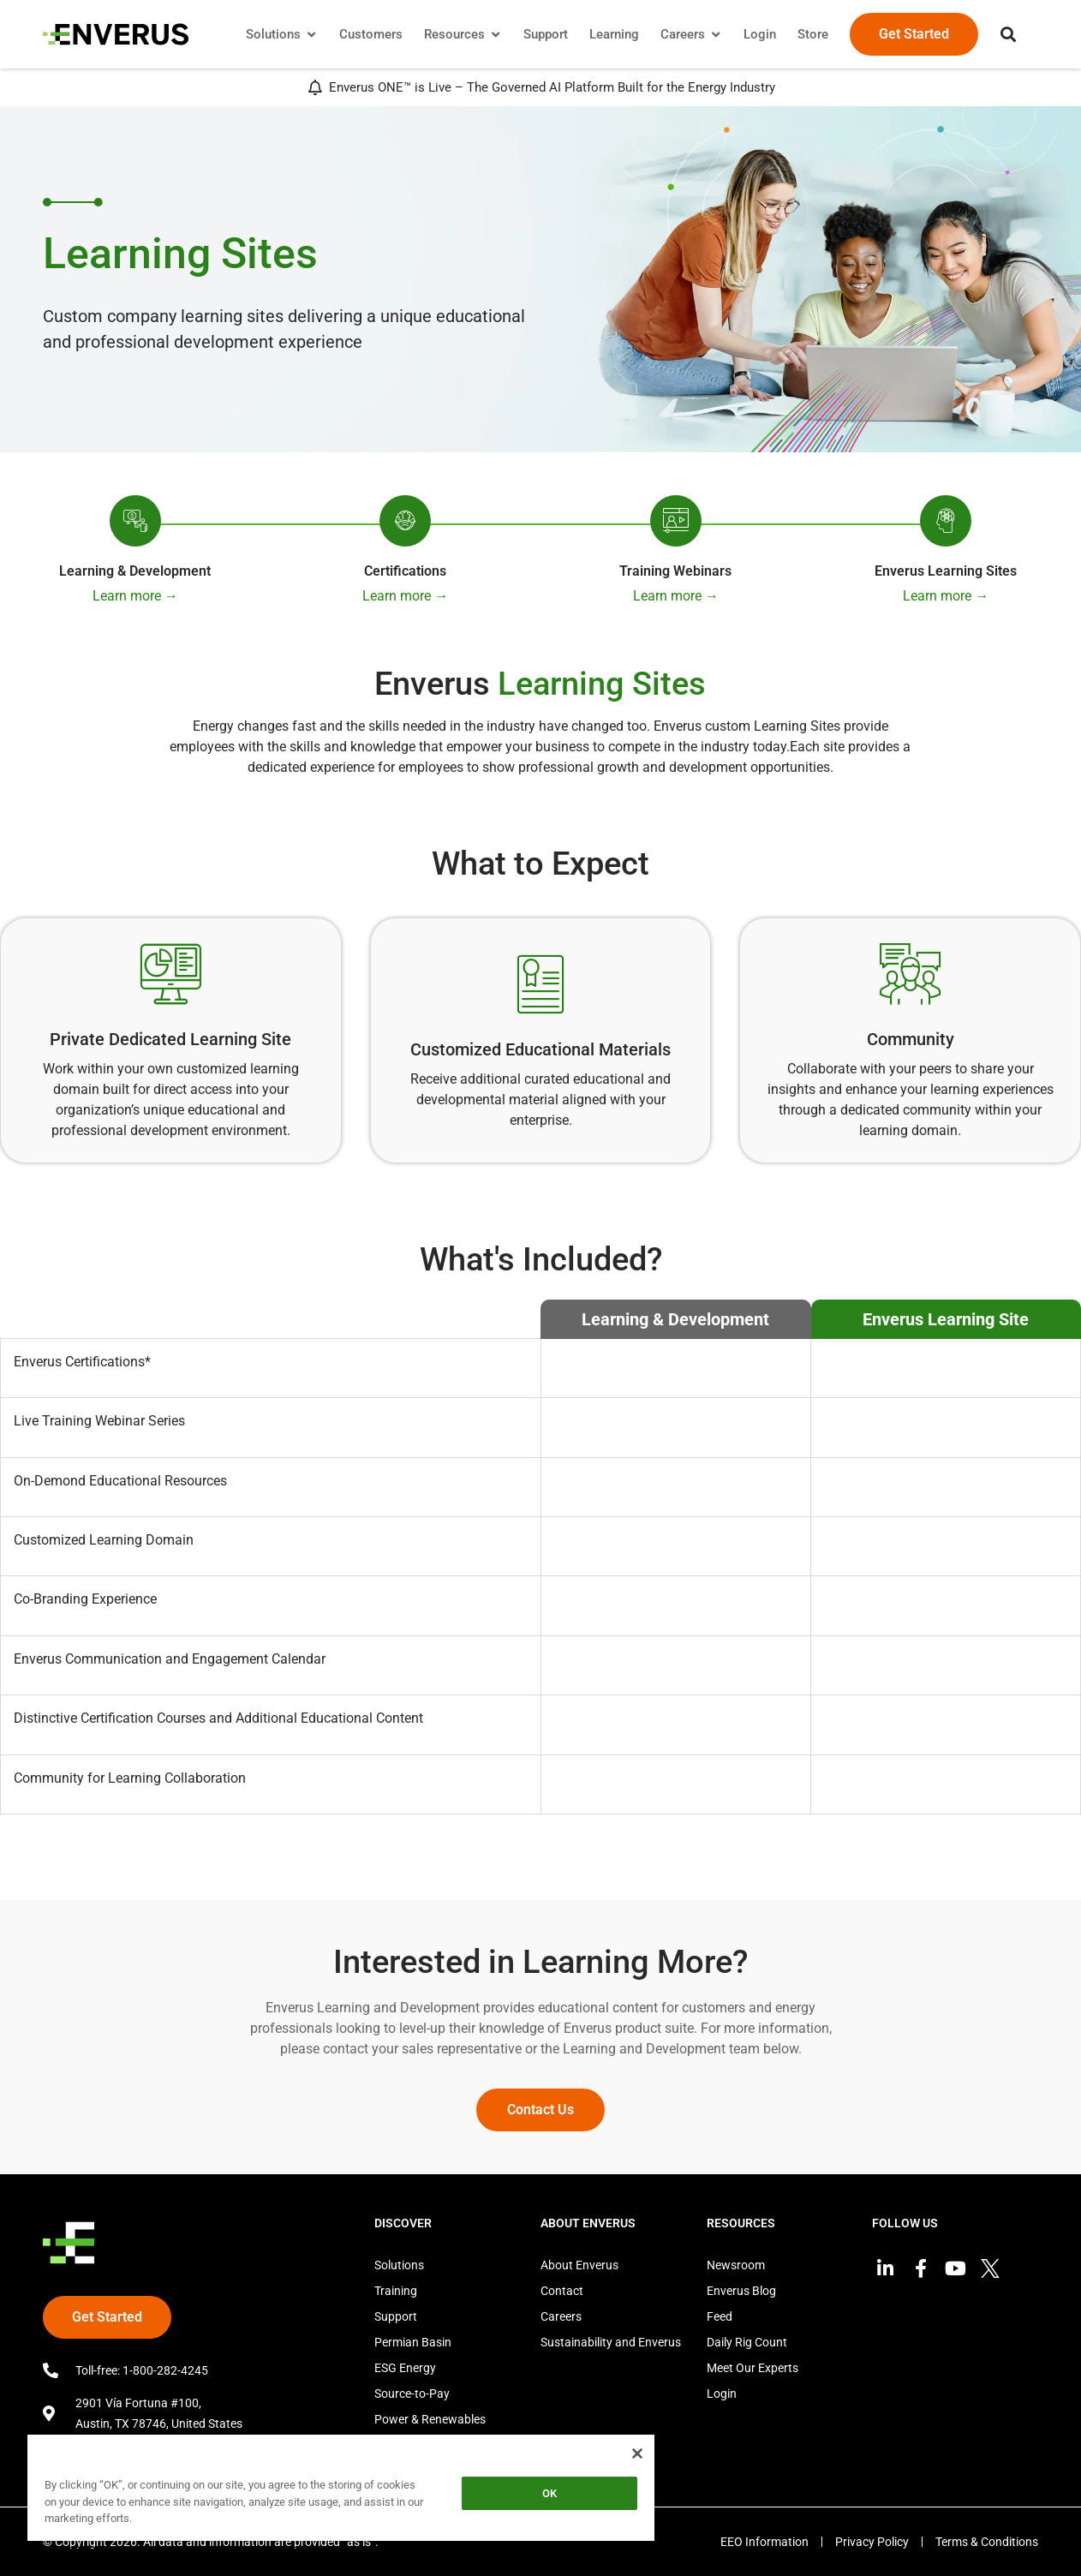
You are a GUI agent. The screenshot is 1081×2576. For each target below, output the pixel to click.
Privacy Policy (872, 2542)
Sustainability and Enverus (610, 2342)
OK (549, 2493)
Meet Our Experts (752, 2368)
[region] (340, 2491)
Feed (719, 2316)
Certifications (405, 571)
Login (722, 2393)
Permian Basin (412, 2342)
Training (395, 2291)
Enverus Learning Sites (946, 571)
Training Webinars (675, 571)
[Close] (637, 2453)
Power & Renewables (430, 2419)
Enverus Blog (741, 2291)
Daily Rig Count (747, 2342)
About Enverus (579, 2265)
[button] (1008, 34)
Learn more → (135, 596)
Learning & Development (135, 571)
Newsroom (736, 2265)
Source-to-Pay (412, 2393)
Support (395, 2316)
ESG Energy (405, 2368)
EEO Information (764, 2542)
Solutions (399, 2265)
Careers (561, 2316)
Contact (561, 2291)
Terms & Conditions (986, 2542)
